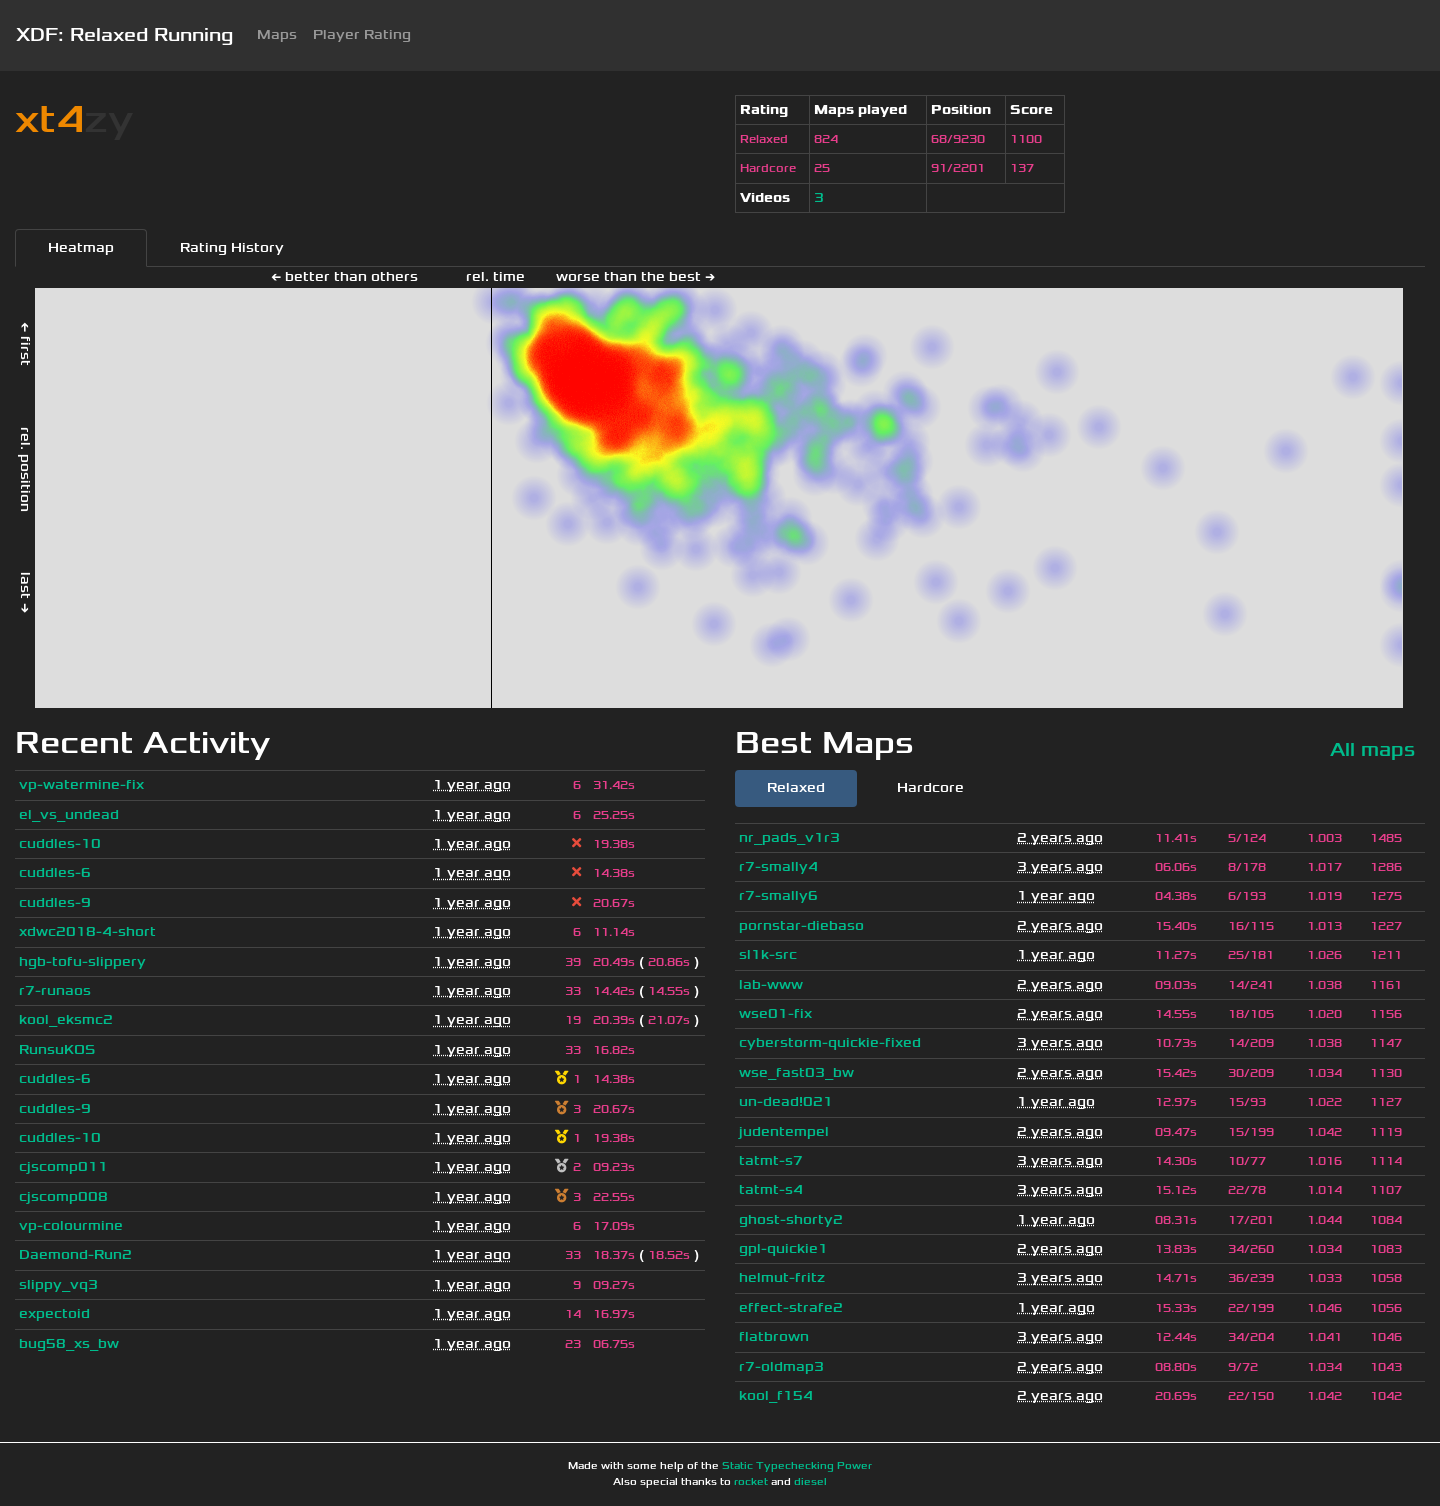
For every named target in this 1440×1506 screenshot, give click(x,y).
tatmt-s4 (771, 1189)
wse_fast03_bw (796, 1072)
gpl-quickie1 (783, 1248)
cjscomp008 (63, 1196)
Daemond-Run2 (75, 1254)
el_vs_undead (69, 814)
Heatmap (81, 247)
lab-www (771, 984)
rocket (751, 1482)
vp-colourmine (71, 1225)
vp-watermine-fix (81, 784)
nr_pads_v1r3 (789, 837)
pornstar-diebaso (801, 925)
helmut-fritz (782, 1277)
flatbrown (774, 1336)
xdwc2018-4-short (87, 931)
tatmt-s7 (771, 1160)
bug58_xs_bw (69, 1343)
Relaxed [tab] (796, 787)
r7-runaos (55, 990)
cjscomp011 (63, 1166)
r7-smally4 (778, 866)
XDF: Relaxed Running (124, 35)
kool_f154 (776, 1395)
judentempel (784, 1131)
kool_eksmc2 (66, 1019)
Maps (277, 34)
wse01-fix (775, 1013)
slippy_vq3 (58, 1284)
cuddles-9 (55, 902)
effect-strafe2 (791, 1307)
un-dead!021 (786, 1101)
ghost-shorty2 (791, 1219)
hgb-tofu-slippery (82, 961)
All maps (1372, 749)
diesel (810, 1482)
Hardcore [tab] (930, 787)
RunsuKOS (57, 1049)
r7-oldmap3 (781, 1366)
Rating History (232, 247)
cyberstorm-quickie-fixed (830, 1042)
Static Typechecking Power (797, 1466)
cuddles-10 (60, 843)
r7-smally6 (778, 895)
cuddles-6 (55, 872)
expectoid (54, 1313)
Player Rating (362, 34)
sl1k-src (768, 954)
